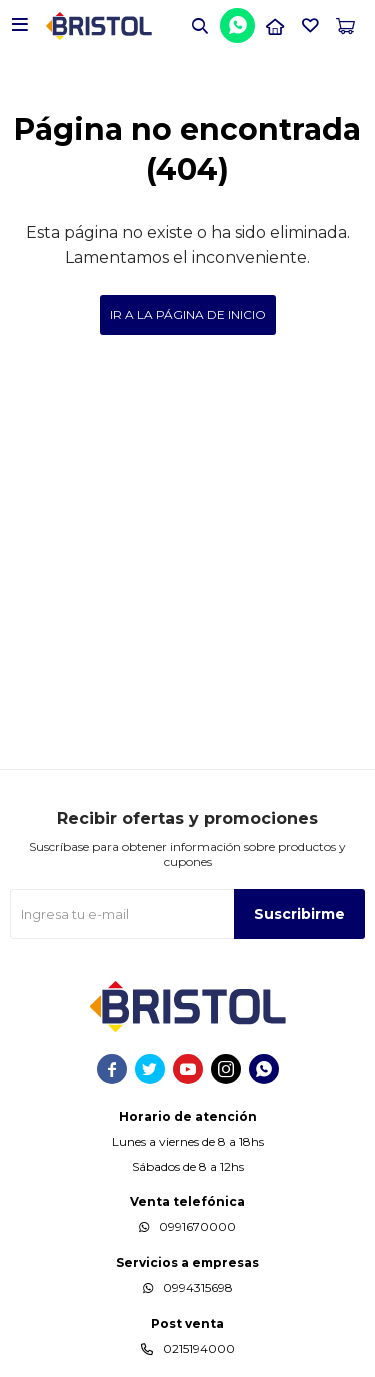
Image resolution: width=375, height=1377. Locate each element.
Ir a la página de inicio (188, 314)
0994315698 (198, 1287)
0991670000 (197, 1226)
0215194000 (199, 1348)
